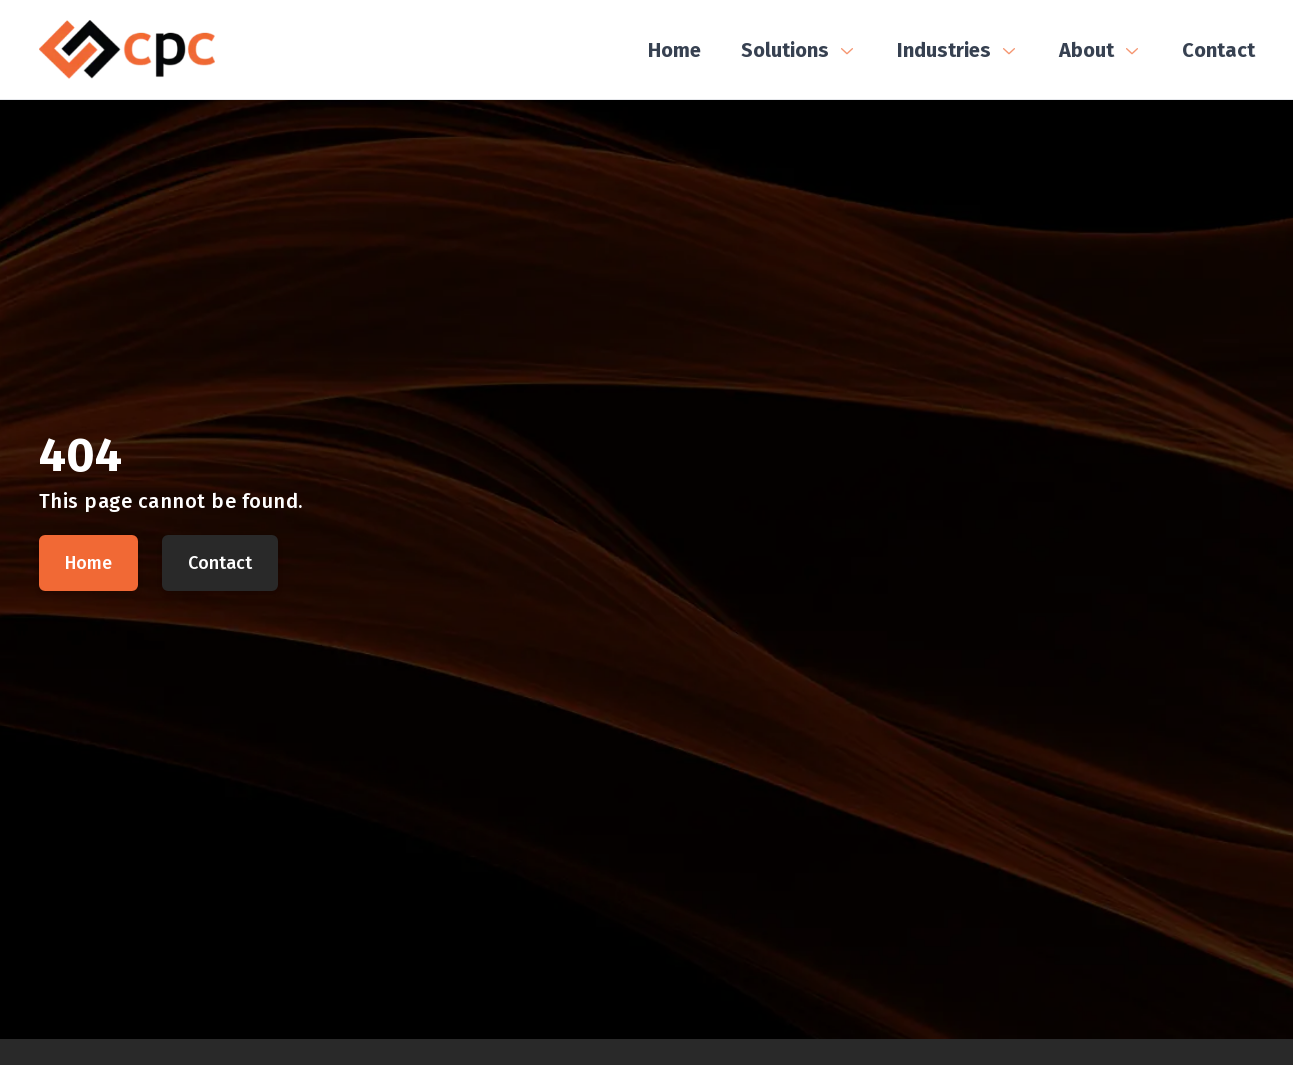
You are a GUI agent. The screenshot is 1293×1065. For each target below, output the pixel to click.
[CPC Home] (127, 49)
